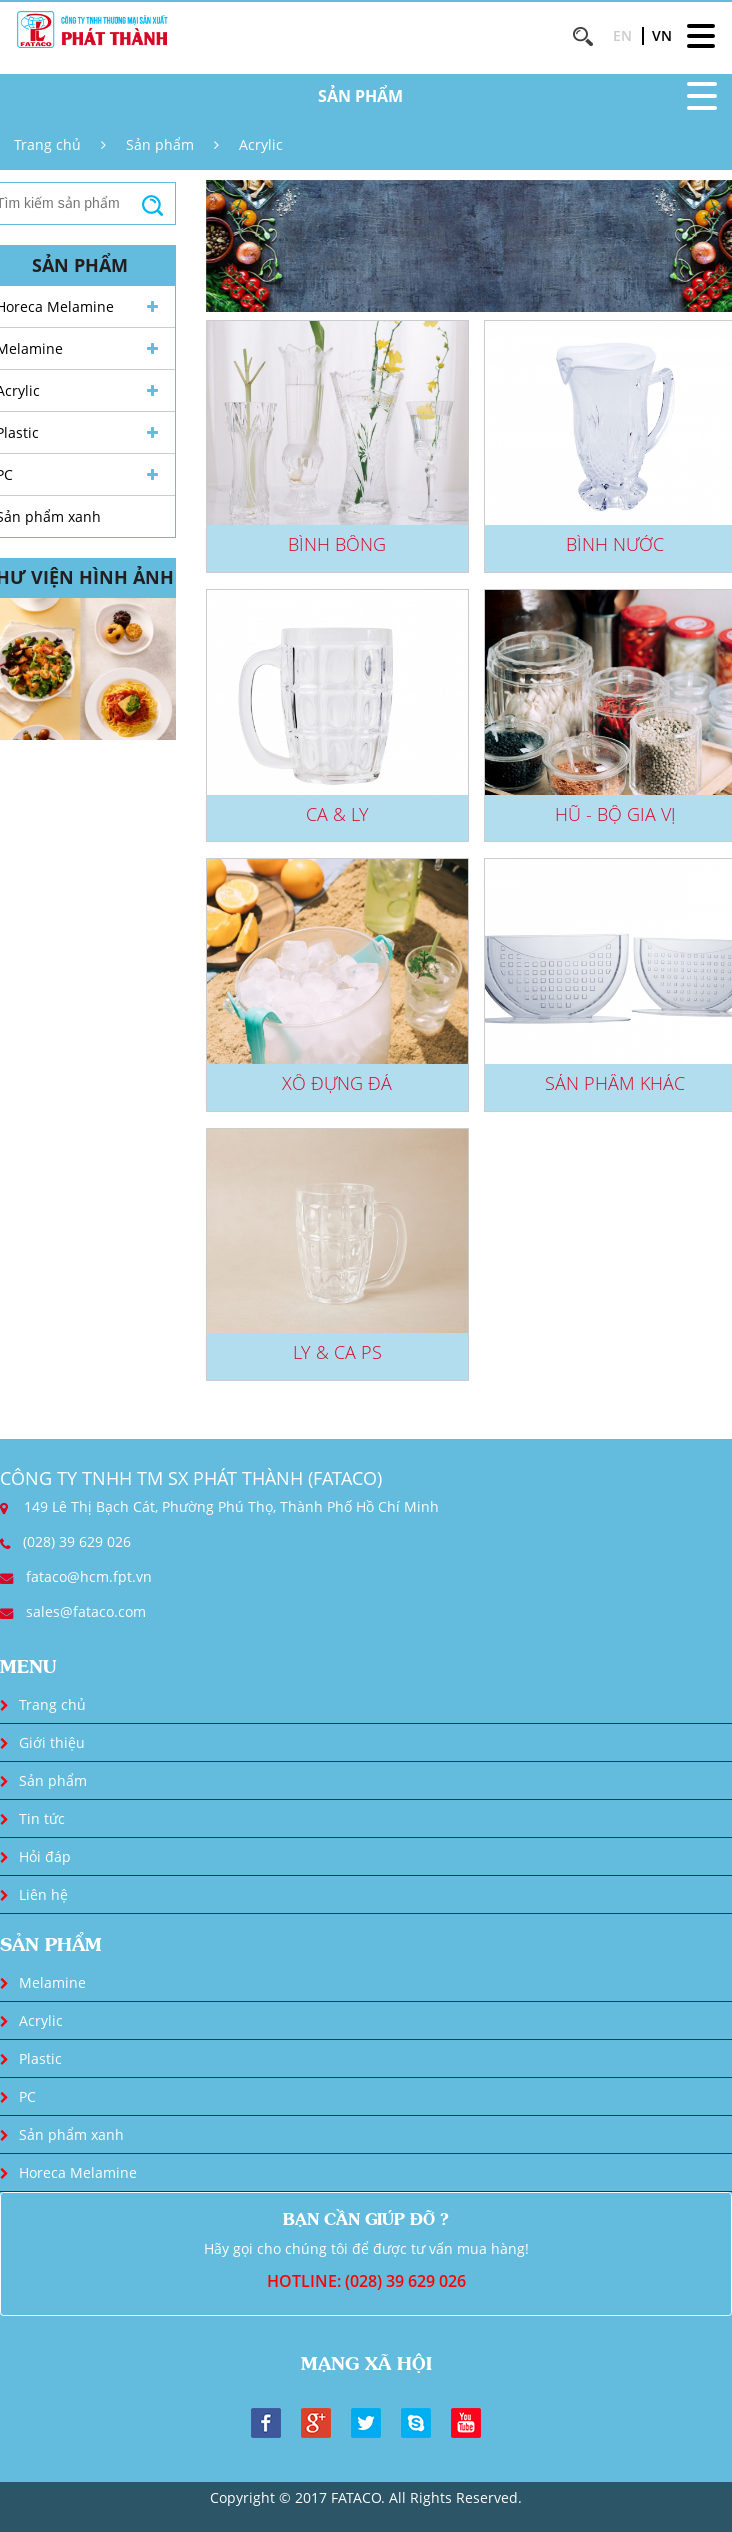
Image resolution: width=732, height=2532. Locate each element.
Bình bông (337, 544)
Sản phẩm (160, 144)
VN (662, 35)
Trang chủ (47, 144)
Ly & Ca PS (337, 1352)
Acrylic (261, 144)
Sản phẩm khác (615, 1083)
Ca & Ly (337, 814)
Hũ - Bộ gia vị (615, 814)
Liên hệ (43, 1894)
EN (622, 35)
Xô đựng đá (337, 1083)
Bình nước (615, 544)
